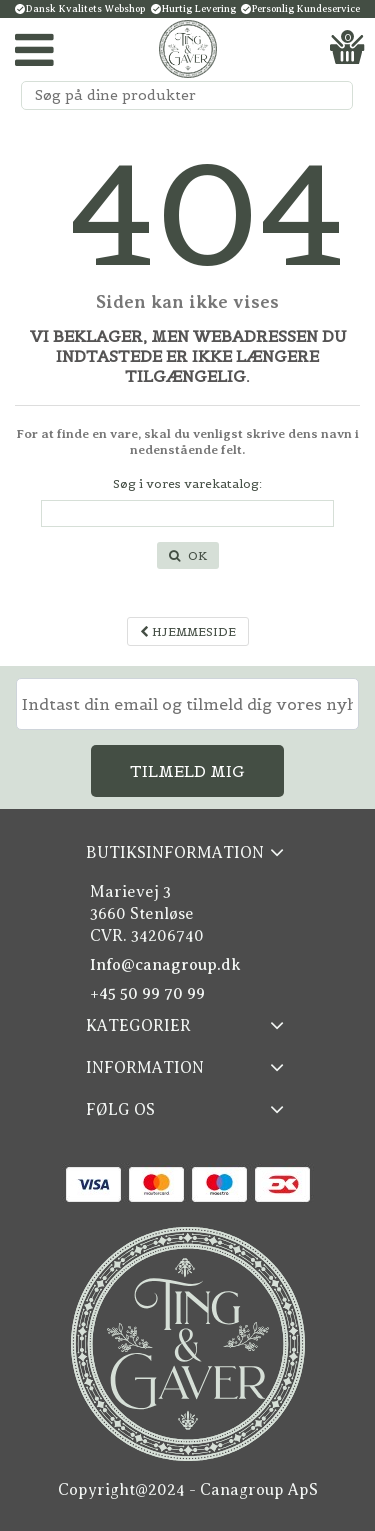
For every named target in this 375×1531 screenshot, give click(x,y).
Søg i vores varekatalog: (187, 483)
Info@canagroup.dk (165, 965)
